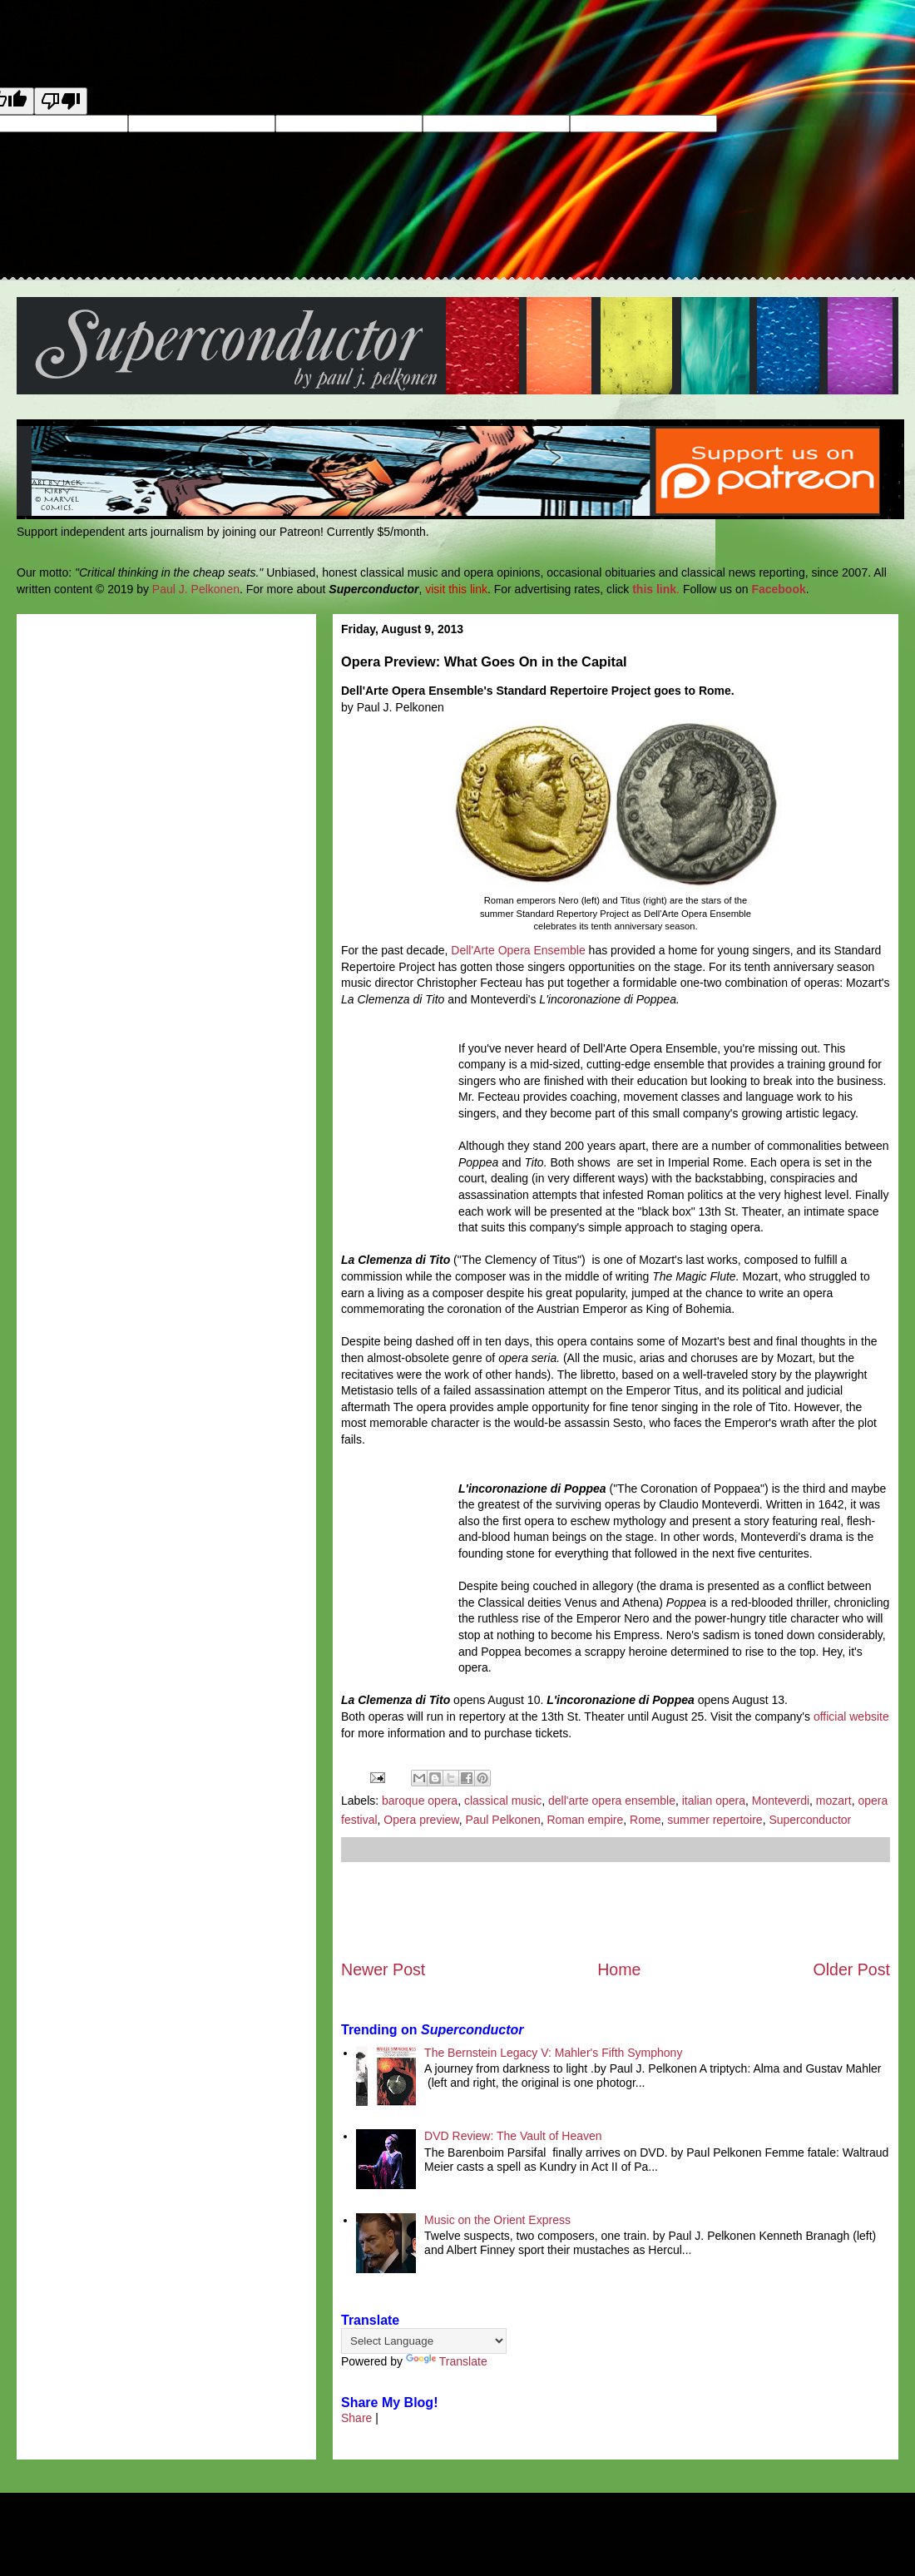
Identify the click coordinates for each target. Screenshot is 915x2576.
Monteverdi (780, 1800)
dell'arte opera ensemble (611, 1800)
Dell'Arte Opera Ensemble (518, 950)
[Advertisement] (615, 1910)
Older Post (851, 1969)
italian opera (713, 1800)
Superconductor (810, 1819)
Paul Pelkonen (502, 1819)
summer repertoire (714, 1819)
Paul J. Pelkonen (196, 589)
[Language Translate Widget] (424, 2341)
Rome (645, 1819)
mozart (834, 1800)
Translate (446, 2361)
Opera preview (420, 1819)
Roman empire (585, 1819)
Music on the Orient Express (497, 2220)
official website (851, 1716)
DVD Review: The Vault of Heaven (512, 2136)
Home (618, 1969)
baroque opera (420, 1800)
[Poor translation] (60, 101)
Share (356, 2418)
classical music (503, 1800)
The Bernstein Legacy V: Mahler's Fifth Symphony (553, 2052)
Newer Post (383, 1969)
